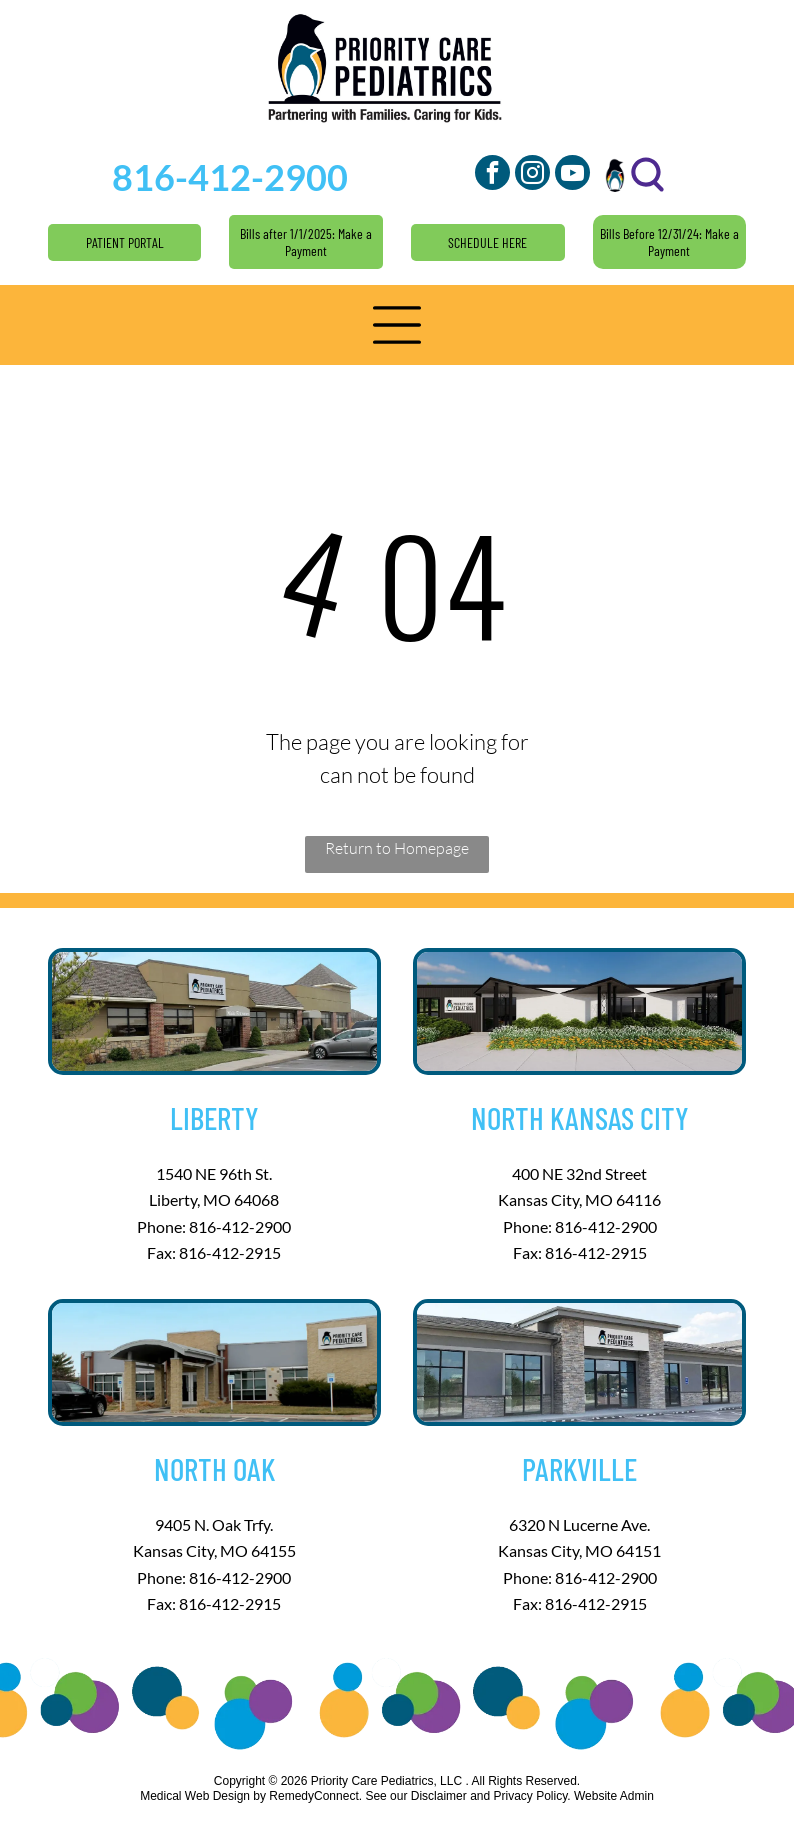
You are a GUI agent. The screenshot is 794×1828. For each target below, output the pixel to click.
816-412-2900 (240, 1226)
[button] (397, 325)
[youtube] (572, 175)
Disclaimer (439, 1796)
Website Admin (614, 1796)
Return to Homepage (397, 848)
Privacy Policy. (532, 1796)
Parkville (579, 1468)
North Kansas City (580, 1117)
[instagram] (532, 175)
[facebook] (492, 175)
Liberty (214, 1117)
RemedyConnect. (315, 1796)
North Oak (214, 1468)
